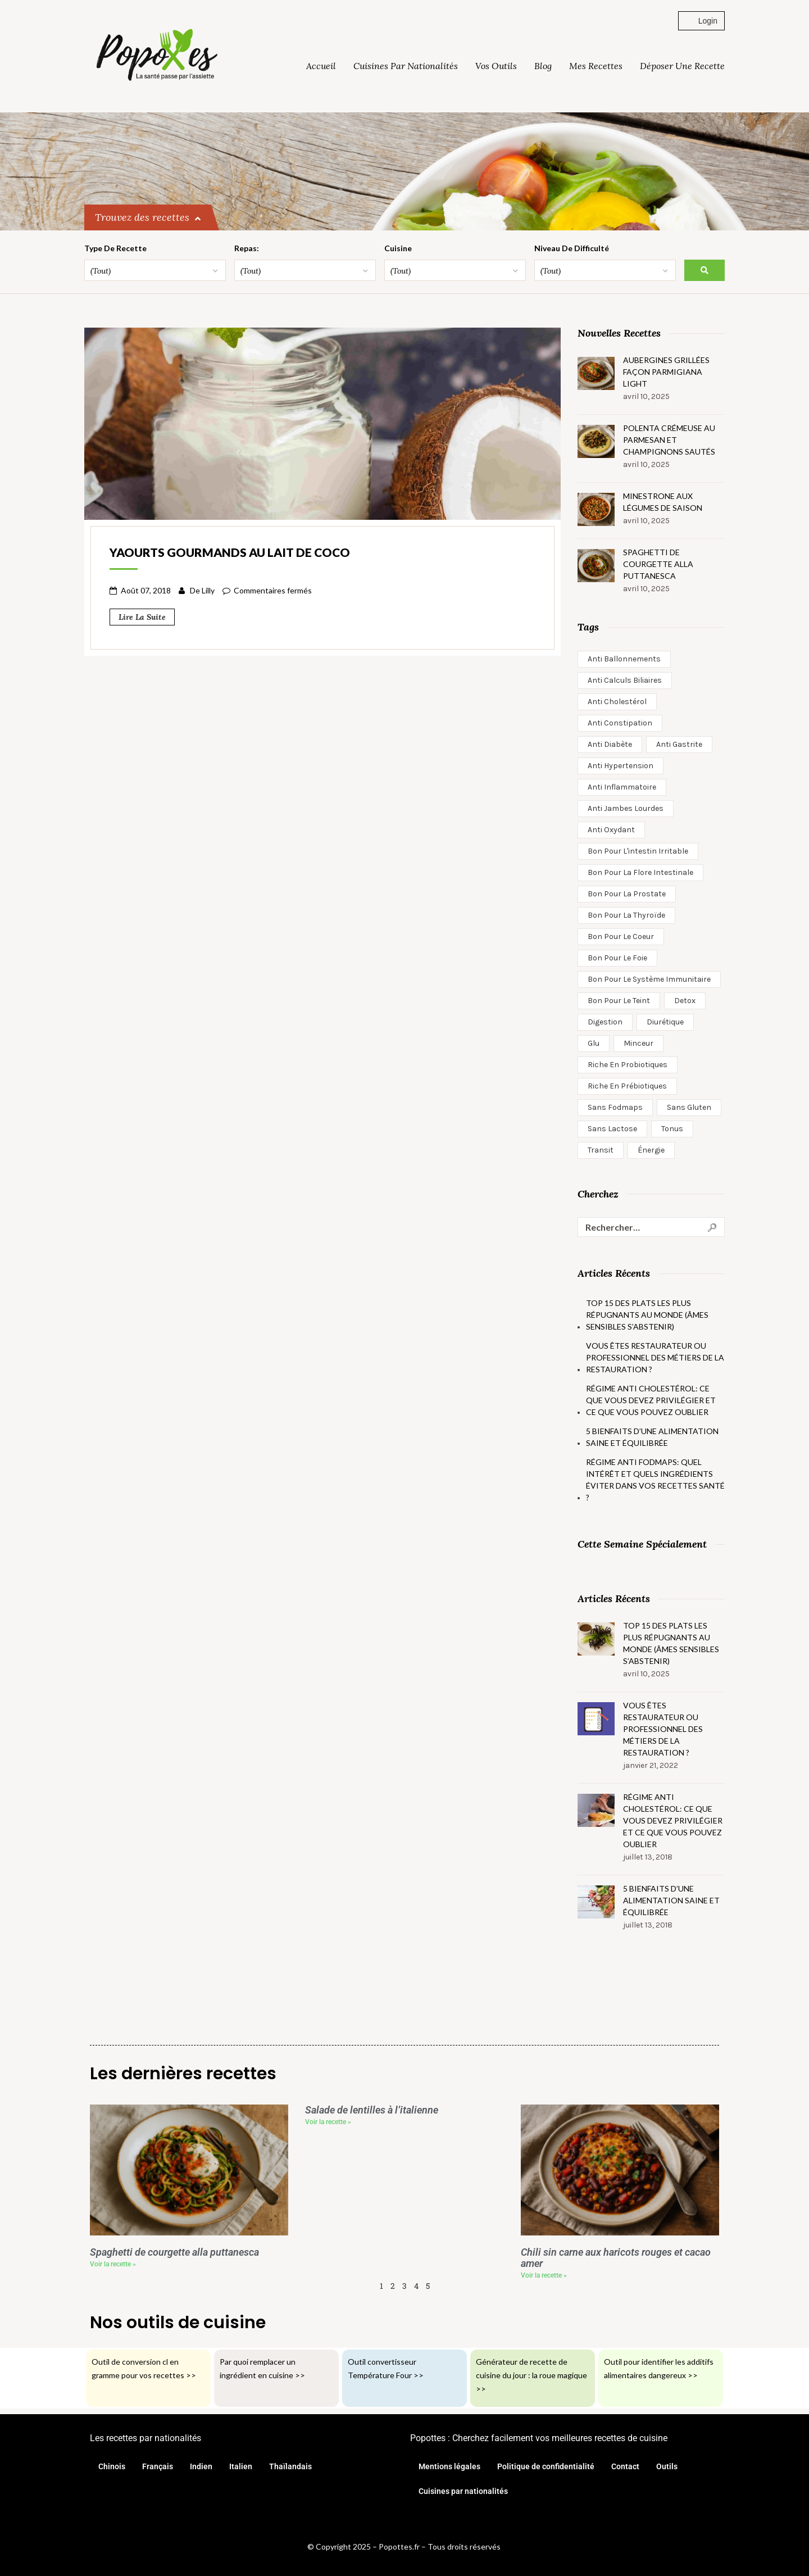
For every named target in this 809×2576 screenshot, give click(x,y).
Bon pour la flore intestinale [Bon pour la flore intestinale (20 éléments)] (640, 872)
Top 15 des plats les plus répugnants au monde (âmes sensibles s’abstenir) (647, 1314)
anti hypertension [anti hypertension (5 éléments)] (620, 765)
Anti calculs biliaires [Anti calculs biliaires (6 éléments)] (625, 680)
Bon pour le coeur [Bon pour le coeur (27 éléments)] (621, 936)
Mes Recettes (595, 65)
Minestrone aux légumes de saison (662, 502)
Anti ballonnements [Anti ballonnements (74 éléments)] (624, 659)
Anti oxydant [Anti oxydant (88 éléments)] (611, 830)
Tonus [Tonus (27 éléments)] (672, 1128)
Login (701, 20)
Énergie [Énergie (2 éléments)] (651, 1150)
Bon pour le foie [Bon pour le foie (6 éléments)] (617, 958)
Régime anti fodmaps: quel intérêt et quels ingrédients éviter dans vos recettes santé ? (655, 1479)
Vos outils (496, 65)
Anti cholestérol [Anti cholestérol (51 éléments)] (617, 701)
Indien (201, 2466)
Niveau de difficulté (584, 248)
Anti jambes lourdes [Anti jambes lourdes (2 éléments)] (625, 808)
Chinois (111, 2466)
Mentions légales (449, 2466)
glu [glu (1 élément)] (593, 1043)
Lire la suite (142, 617)
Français (157, 2466)
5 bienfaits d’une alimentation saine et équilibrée (652, 1437)
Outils (667, 2466)
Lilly (208, 590)
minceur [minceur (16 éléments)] (638, 1043)
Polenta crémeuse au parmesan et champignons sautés (669, 439)
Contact (625, 2466)
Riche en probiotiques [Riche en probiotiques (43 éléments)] (627, 1064)
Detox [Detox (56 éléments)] (685, 1000)
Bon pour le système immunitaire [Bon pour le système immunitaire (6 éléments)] (649, 979)
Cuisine (406, 248)
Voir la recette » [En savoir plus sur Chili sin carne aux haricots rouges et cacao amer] (544, 2275)
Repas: (251, 248)
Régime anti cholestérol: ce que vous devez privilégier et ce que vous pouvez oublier (651, 1400)
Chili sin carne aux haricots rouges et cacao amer (616, 2258)
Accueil (321, 65)
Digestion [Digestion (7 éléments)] (605, 1022)
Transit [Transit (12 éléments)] (600, 1150)
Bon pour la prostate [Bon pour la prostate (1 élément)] (627, 894)
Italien (240, 2466)
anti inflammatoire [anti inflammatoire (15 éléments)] (622, 787)
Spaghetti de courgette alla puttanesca (658, 563)
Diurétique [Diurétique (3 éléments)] (665, 1022)
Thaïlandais (290, 2466)
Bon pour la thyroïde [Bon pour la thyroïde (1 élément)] (626, 915)
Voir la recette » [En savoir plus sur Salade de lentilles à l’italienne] (328, 2122)
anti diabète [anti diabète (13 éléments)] (610, 744)
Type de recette (115, 248)
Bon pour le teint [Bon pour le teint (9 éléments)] (619, 1000)
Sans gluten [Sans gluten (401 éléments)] (689, 1107)
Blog (543, 65)
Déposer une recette (682, 65)
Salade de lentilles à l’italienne (371, 2110)
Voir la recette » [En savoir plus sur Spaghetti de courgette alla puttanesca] (113, 2264)
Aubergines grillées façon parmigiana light (666, 371)
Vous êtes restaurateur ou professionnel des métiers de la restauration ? (655, 1357)
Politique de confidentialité (545, 2466)
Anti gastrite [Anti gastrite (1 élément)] (679, 744)
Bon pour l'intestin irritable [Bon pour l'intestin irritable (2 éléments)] (638, 851)
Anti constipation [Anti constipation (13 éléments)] (620, 723)
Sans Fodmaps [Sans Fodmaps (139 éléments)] (615, 1107)
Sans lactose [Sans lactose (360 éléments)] (612, 1128)
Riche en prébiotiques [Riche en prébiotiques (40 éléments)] (627, 1086)
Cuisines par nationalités (405, 65)
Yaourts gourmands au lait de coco (230, 552)
